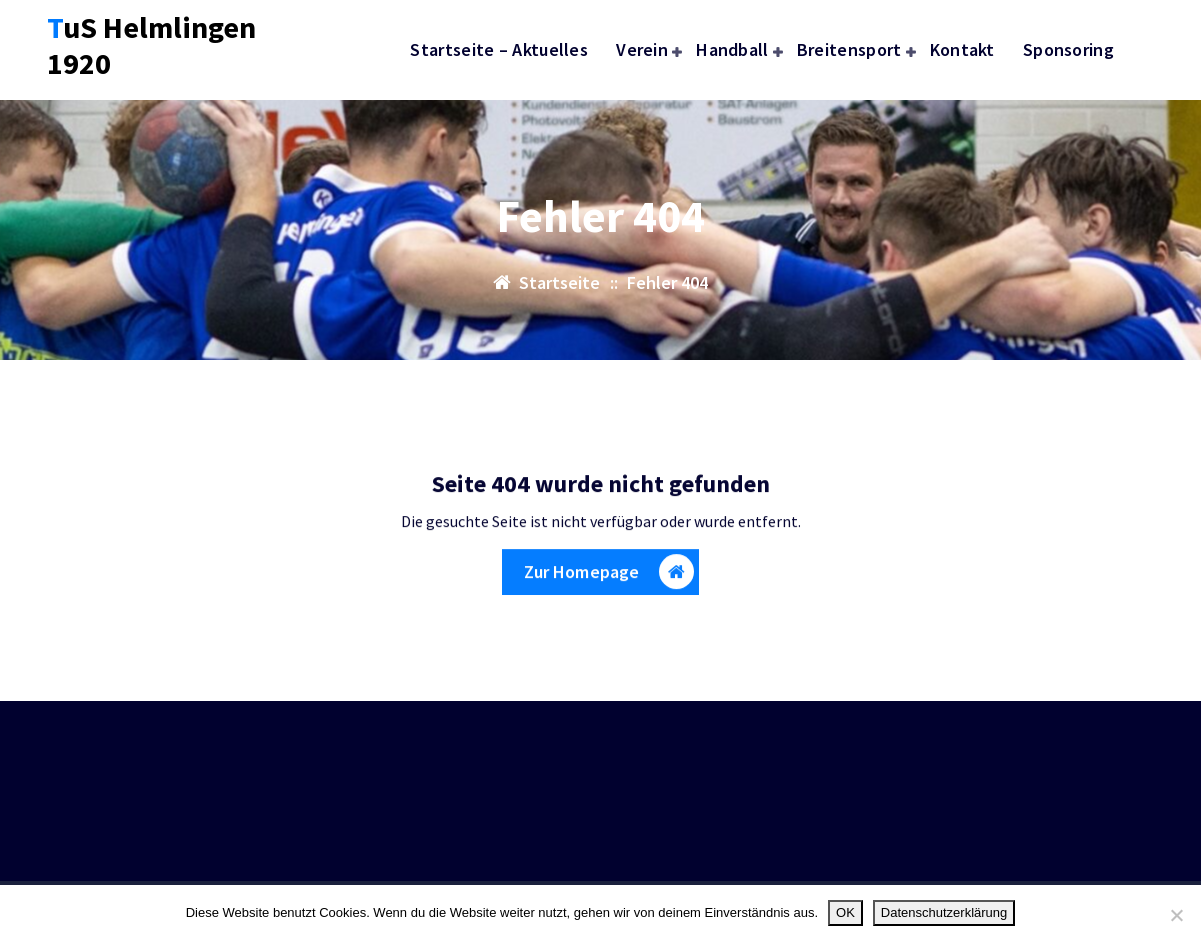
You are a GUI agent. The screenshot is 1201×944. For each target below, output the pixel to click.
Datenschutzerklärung (944, 912)
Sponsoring (1068, 49)
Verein (642, 49)
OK (845, 912)
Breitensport (849, 49)
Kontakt (962, 49)
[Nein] (1176, 915)
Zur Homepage (609, 579)
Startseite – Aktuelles (499, 49)
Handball (732, 49)
